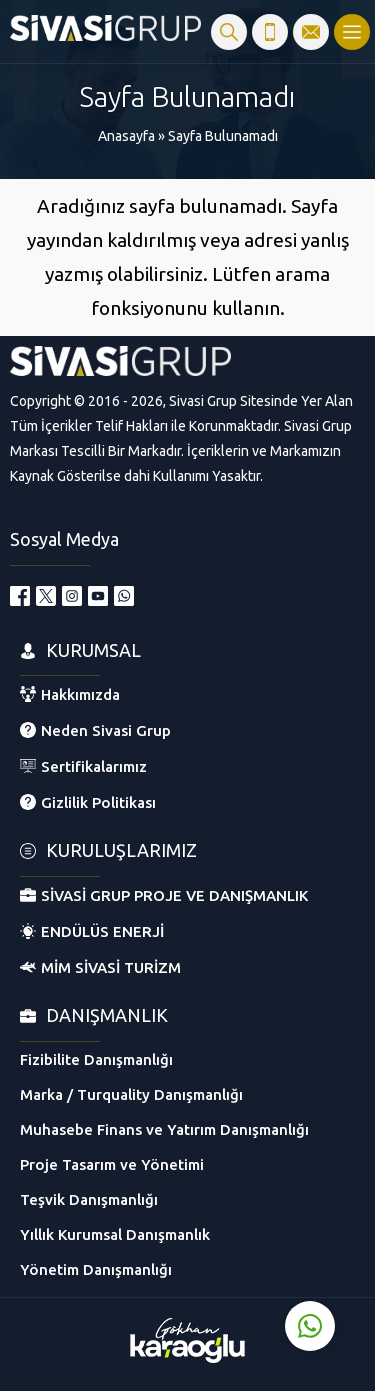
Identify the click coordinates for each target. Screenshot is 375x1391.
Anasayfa (126, 136)
